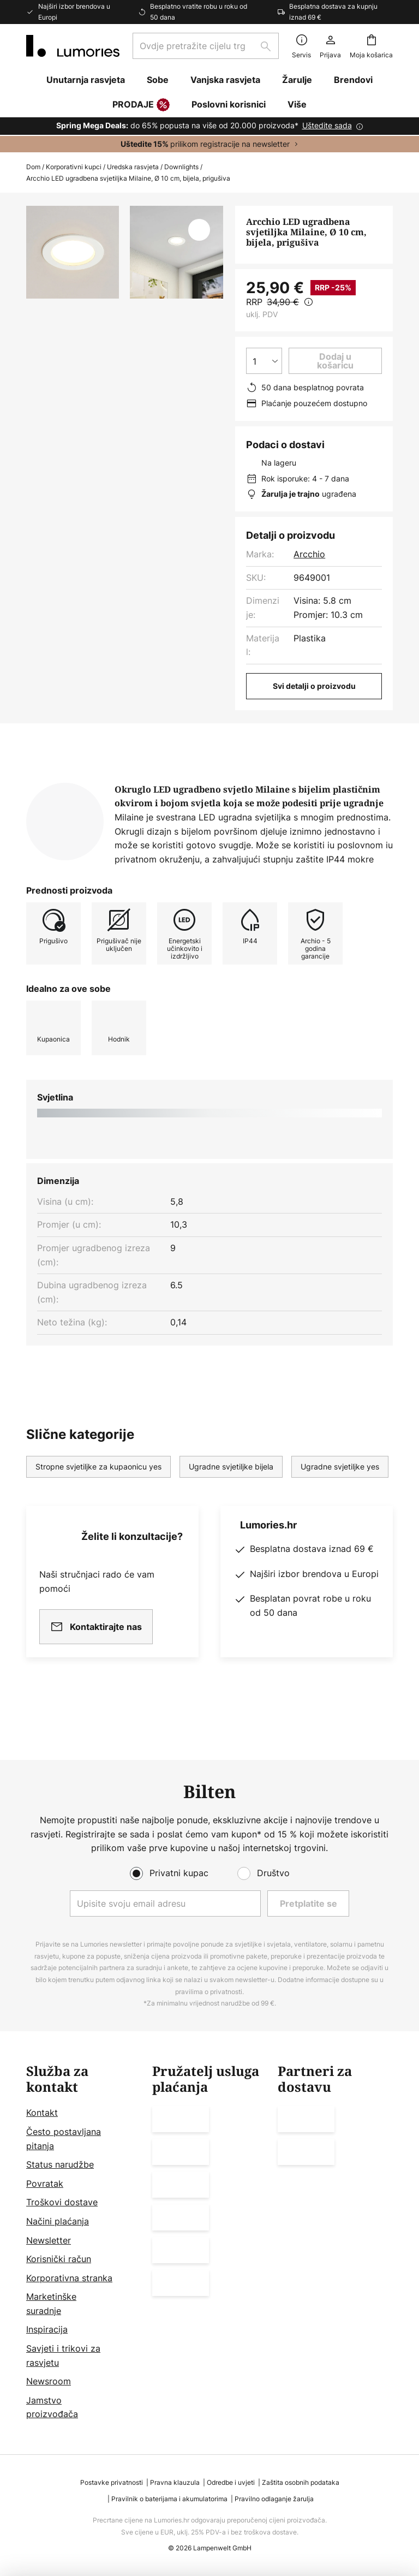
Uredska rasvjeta (133, 166)
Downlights (181, 166)
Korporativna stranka (69, 2278)
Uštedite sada (327, 125)
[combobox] (205, 45)
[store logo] (72, 46)
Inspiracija (47, 2329)
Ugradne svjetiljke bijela (231, 1501)
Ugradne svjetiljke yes (340, 1501)
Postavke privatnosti (111, 2482)
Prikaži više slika (124, 342)
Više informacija (212, 782)
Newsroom (48, 2381)
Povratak (44, 2184)
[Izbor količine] (264, 361)
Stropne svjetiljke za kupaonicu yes (98, 1501)
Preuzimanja (323, 782)
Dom (33, 166)
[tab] (84, 782)
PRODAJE (141, 105)
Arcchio (309, 554)
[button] (199, 230)
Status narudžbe (60, 2164)
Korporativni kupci (73, 166)
